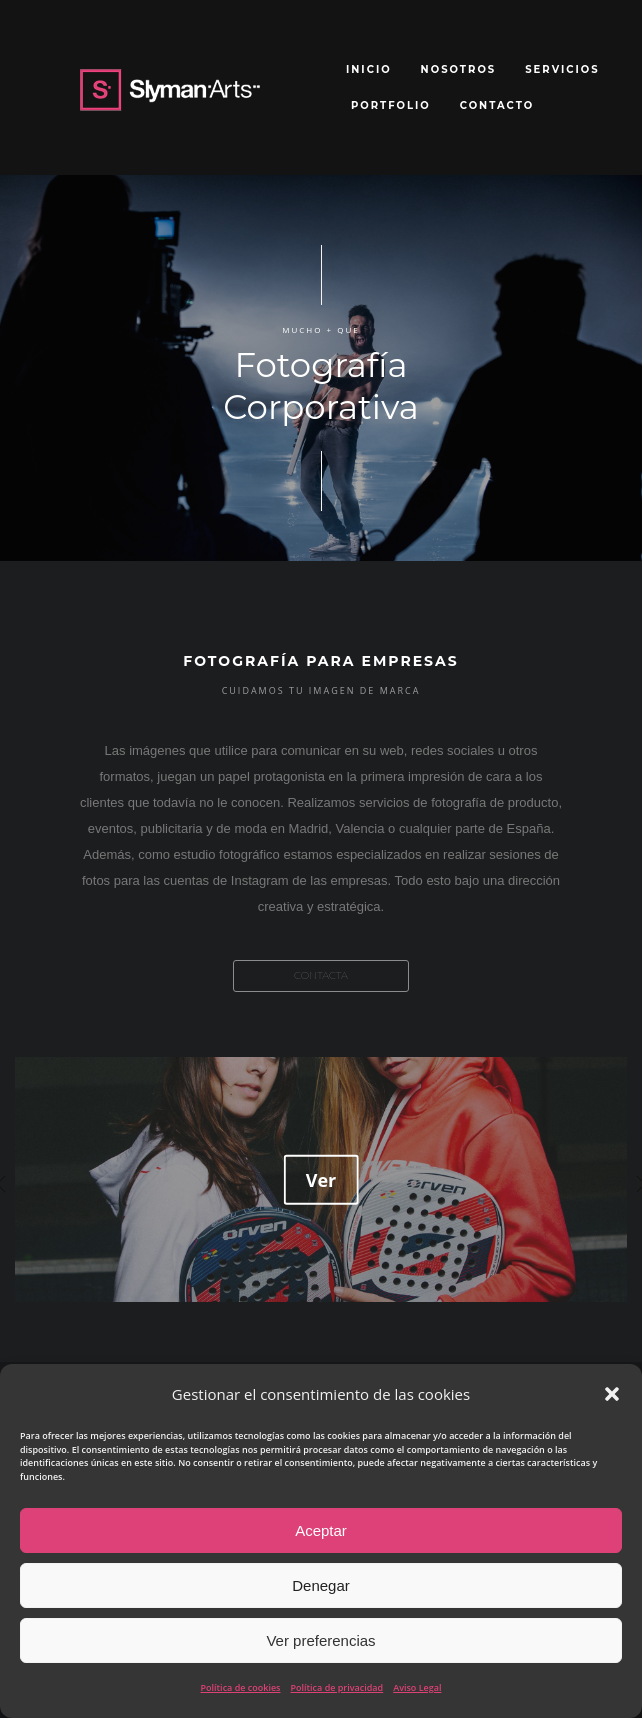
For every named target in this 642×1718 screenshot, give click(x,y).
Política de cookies (241, 1687)
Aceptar (321, 1530)
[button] (612, 1394)
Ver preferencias (320, 1640)
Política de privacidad (336, 1687)
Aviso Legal (417, 1687)
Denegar (321, 1585)
